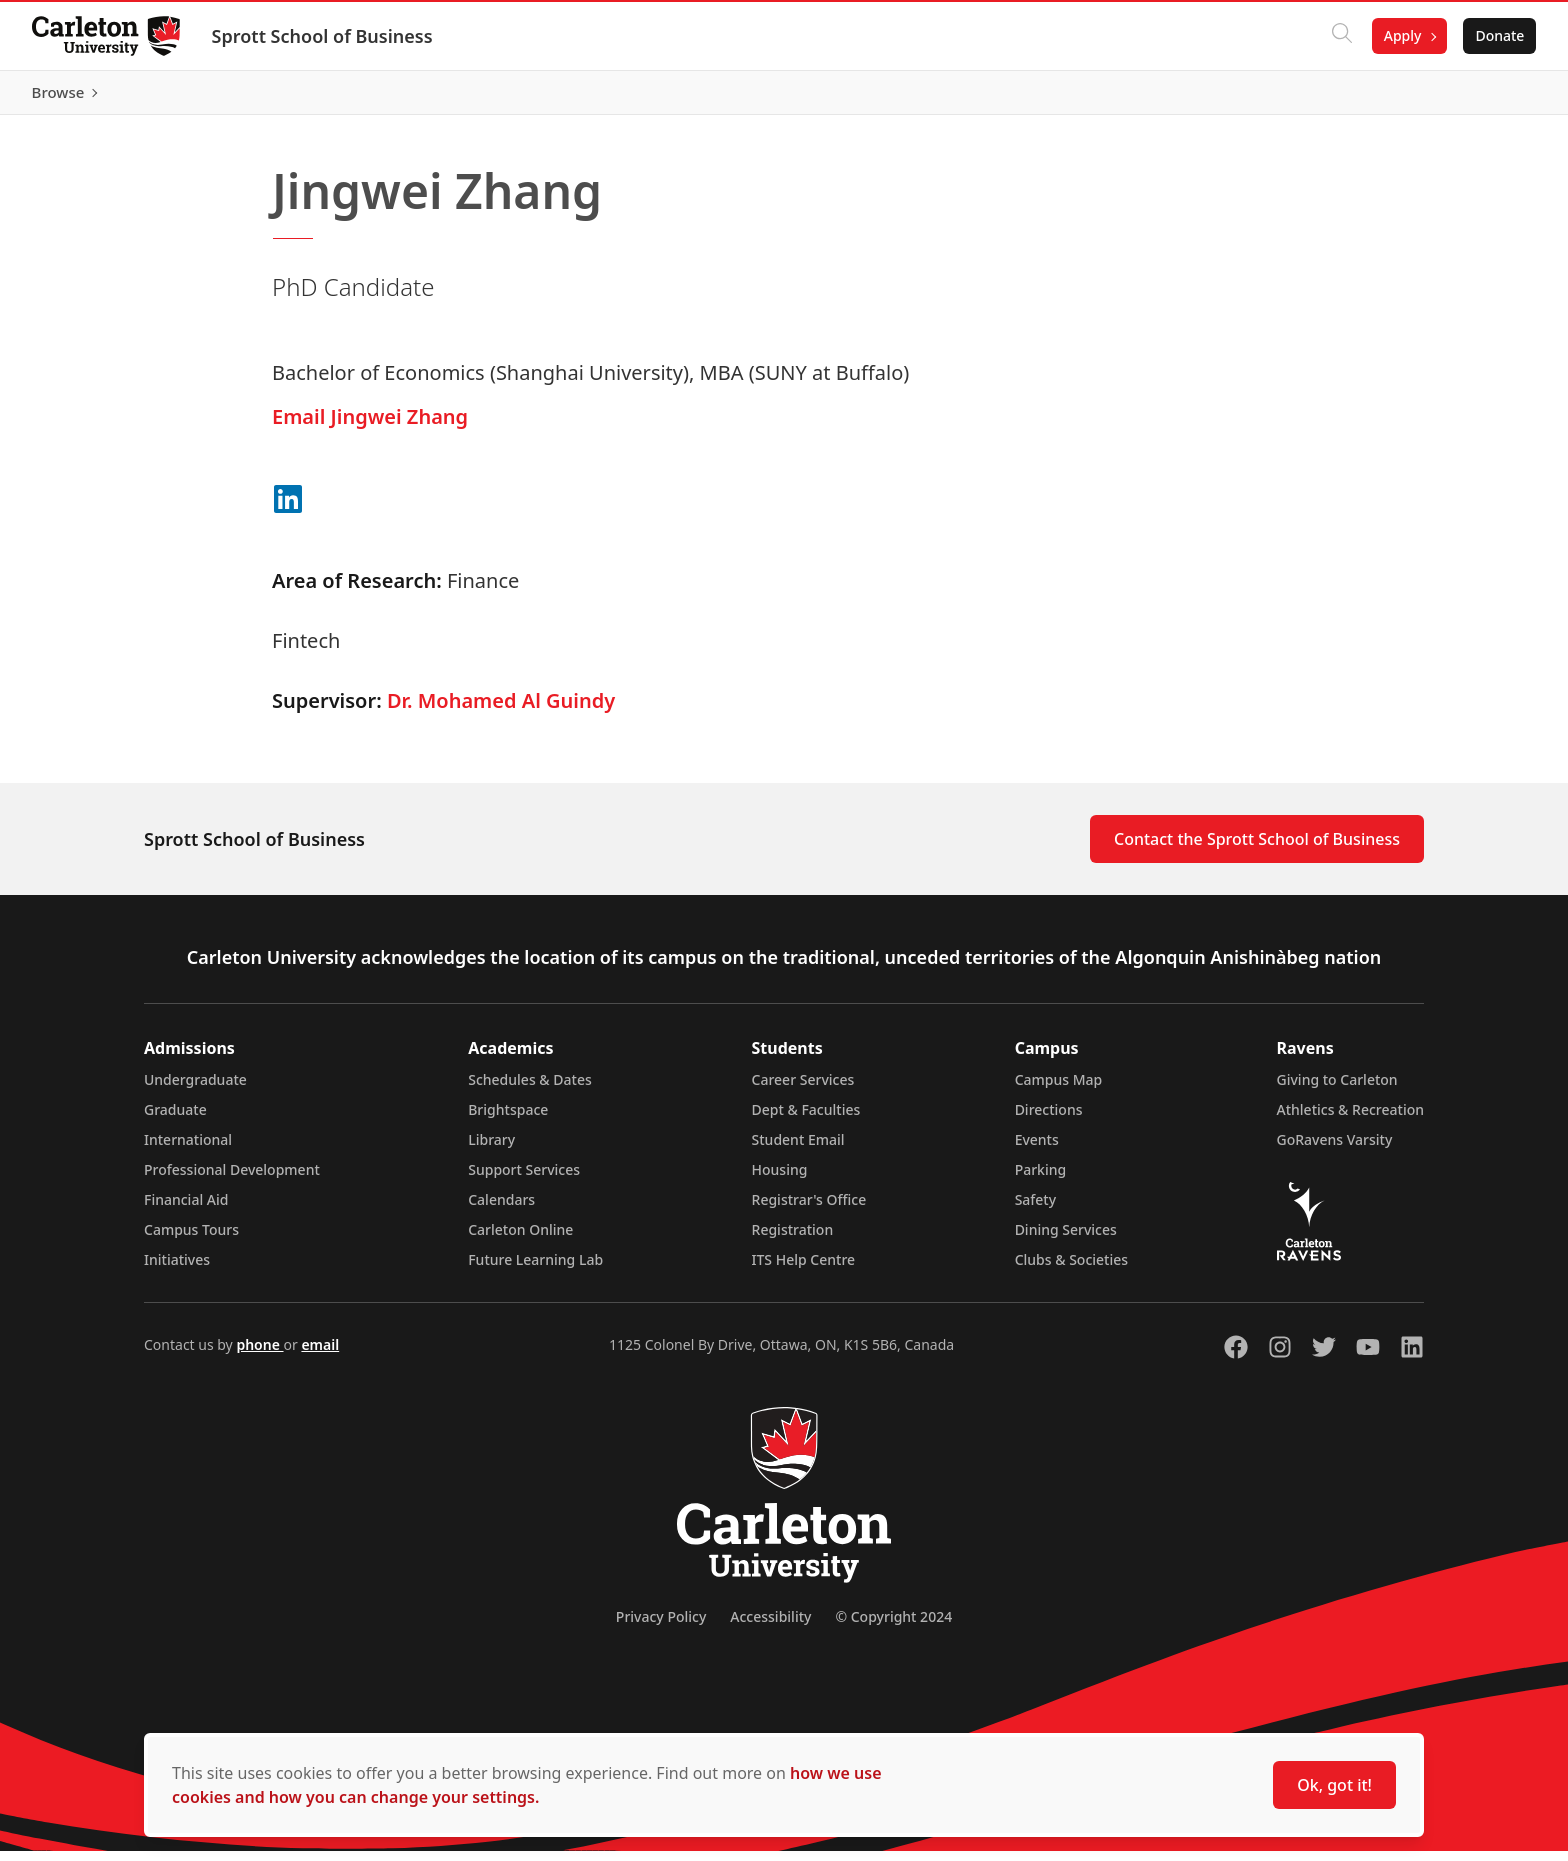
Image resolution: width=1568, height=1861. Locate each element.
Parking (1041, 1179)
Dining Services (1066, 1239)
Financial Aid (186, 1209)
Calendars (501, 1209)
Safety (1036, 1209)
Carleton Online (520, 1239)
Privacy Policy (661, 1626)
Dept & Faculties (806, 1119)
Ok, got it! (1334, 1785)
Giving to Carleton (1337, 1089)
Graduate (175, 1119)
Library (491, 1149)
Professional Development (232, 1179)
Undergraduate (195, 1089)
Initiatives (177, 1269)
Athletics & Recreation (1350, 1119)
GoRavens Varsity (1335, 1149)
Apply (1402, 35)
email (320, 1354)
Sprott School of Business (322, 36)
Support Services (524, 1179)
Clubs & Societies (1071, 1269)
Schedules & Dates (530, 1089)
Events (1037, 1149)
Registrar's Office (809, 1209)
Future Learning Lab (535, 1269)
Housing (780, 1179)
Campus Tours (191, 1239)
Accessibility (770, 1626)
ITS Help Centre (804, 1269)
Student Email (798, 1149)
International (188, 1149)
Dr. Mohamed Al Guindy (501, 710)
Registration (793, 1239)
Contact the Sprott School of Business (1257, 849)
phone (259, 1354)
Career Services (803, 1089)
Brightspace (508, 1119)
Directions (1049, 1119)
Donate (1499, 35)
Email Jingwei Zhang (370, 426)
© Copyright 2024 (893, 1626)
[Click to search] (1341, 36)
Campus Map (1059, 1089)
